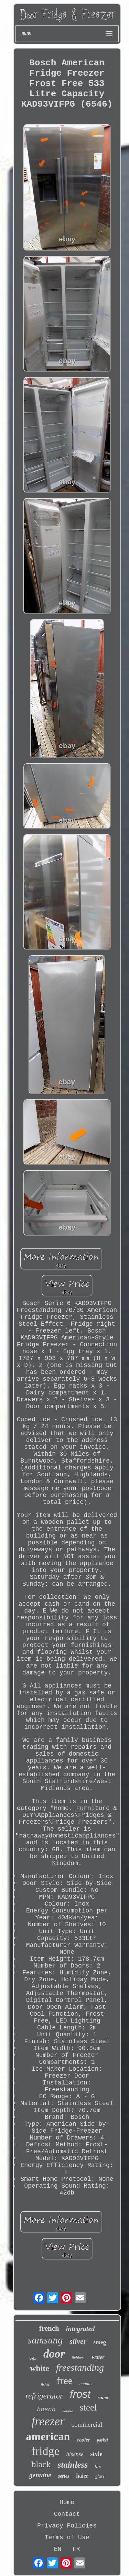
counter (86, 2383)
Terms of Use (67, 2537)
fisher (45, 2384)
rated (102, 2397)
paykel (102, 2440)
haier (82, 2476)
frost (80, 2394)
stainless (72, 2464)
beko (32, 2358)
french (49, 2328)
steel (88, 2407)
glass (100, 2476)
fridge (45, 2451)
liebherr (78, 2357)
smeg (99, 2342)
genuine (40, 2475)
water (98, 2357)
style (96, 2453)
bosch (46, 2409)
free (64, 2380)
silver (77, 2341)
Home (67, 2502)
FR (76, 2549)
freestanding (80, 2367)
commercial (87, 2424)
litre (99, 2466)
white (39, 2368)
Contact (67, 2514)
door (54, 2354)
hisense (75, 2454)
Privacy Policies (67, 2525)
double (67, 2411)
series (63, 2476)
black (41, 2464)
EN (58, 2549)
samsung (45, 2340)
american (48, 2436)
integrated (80, 2328)
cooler (83, 2440)
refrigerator (44, 2396)
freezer (48, 2421)
